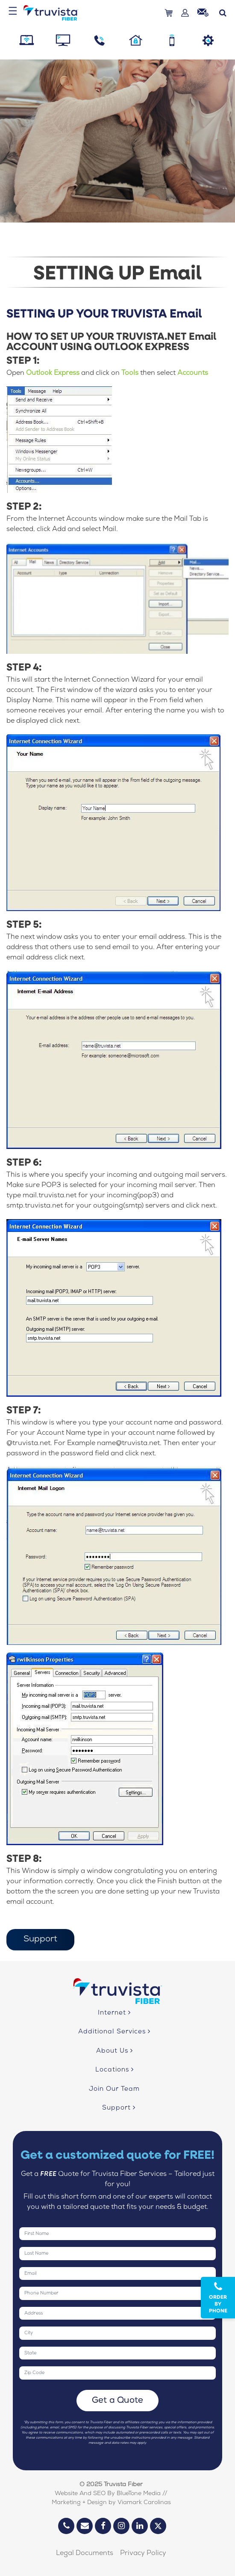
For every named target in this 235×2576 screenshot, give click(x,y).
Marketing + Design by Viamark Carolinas (111, 2503)
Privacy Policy (143, 2553)
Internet (114, 2013)
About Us (114, 2051)
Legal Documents (84, 2553)
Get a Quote (118, 2401)
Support (40, 1939)
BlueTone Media (139, 2494)
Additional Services (114, 2032)
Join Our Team (114, 2089)
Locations (114, 2070)
